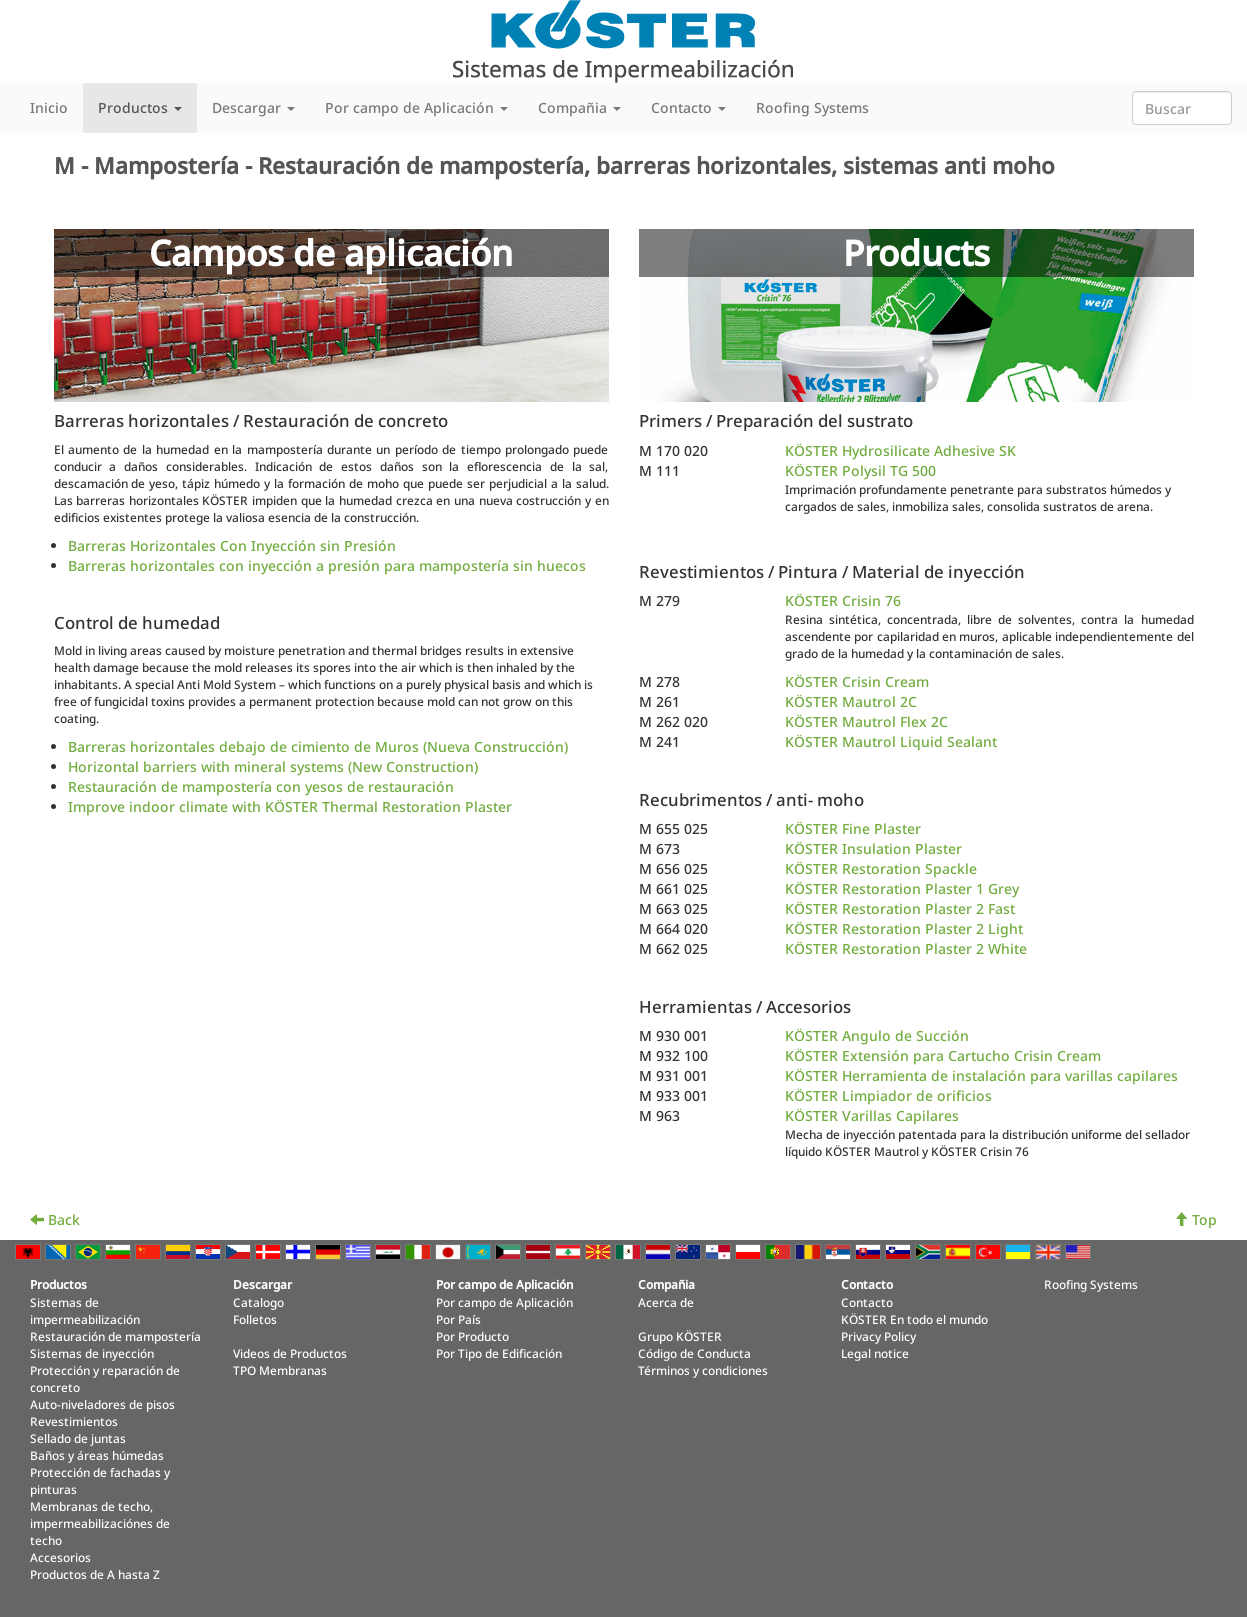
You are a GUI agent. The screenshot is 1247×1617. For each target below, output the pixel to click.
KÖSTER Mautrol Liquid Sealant (891, 741)
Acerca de (666, 1302)
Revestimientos (74, 1421)
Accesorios (60, 1557)
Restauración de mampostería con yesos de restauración (261, 786)
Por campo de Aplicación (504, 1302)
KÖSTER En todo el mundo (914, 1319)
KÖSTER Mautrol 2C (851, 701)
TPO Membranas (280, 1370)
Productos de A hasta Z (95, 1574)
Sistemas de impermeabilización (85, 1310)
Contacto (867, 1302)
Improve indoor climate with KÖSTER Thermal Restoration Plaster (290, 806)
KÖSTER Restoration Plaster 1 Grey (902, 888)
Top (1195, 1219)
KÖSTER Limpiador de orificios (888, 1095)
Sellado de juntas (78, 1438)
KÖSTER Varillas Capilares (872, 1115)
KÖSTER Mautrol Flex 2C (866, 721)
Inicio (49, 107)
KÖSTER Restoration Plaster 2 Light (904, 928)
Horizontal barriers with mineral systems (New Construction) (273, 766)
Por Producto (472, 1336)
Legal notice (875, 1353)
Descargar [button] (253, 107)
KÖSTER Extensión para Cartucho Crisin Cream (943, 1055)
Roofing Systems (812, 107)
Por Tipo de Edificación (499, 1353)
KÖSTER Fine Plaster (853, 828)
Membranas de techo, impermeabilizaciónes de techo (100, 1523)
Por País (458, 1319)
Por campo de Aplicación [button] (416, 107)
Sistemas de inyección (92, 1353)
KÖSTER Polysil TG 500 (860, 470)
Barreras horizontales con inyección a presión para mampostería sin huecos (327, 565)
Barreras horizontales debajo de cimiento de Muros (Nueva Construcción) (318, 746)
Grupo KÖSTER (680, 1336)
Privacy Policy (878, 1336)
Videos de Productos (290, 1353)
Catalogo (258, 1302)
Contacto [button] (688, 107)
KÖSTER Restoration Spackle (881, 868)
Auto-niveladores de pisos (102, 1404)
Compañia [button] (579, 107)
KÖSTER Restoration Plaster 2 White (906, 948)
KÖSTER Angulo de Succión (877, 1035)
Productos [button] (140, 107)
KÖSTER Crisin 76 (843, 600)
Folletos (255, 1319)
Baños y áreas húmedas (97, 1455)
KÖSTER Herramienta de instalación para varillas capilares (981, 1075)
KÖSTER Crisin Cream (857, 681)
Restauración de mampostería (115, 1336)
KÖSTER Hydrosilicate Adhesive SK (900, 450)
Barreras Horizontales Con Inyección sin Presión (232, 545)
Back (55, 1219)
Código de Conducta (694, 1353)
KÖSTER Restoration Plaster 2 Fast (900, 908)
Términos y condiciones (703, 1370)
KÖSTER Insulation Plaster (873, 848)
